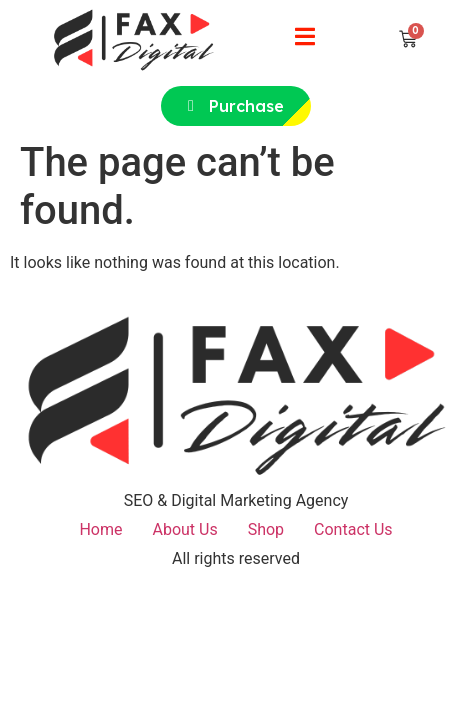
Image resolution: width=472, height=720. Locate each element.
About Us (184, 529)
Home (100, 529)
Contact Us (353, 529)
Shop (266, 529)
